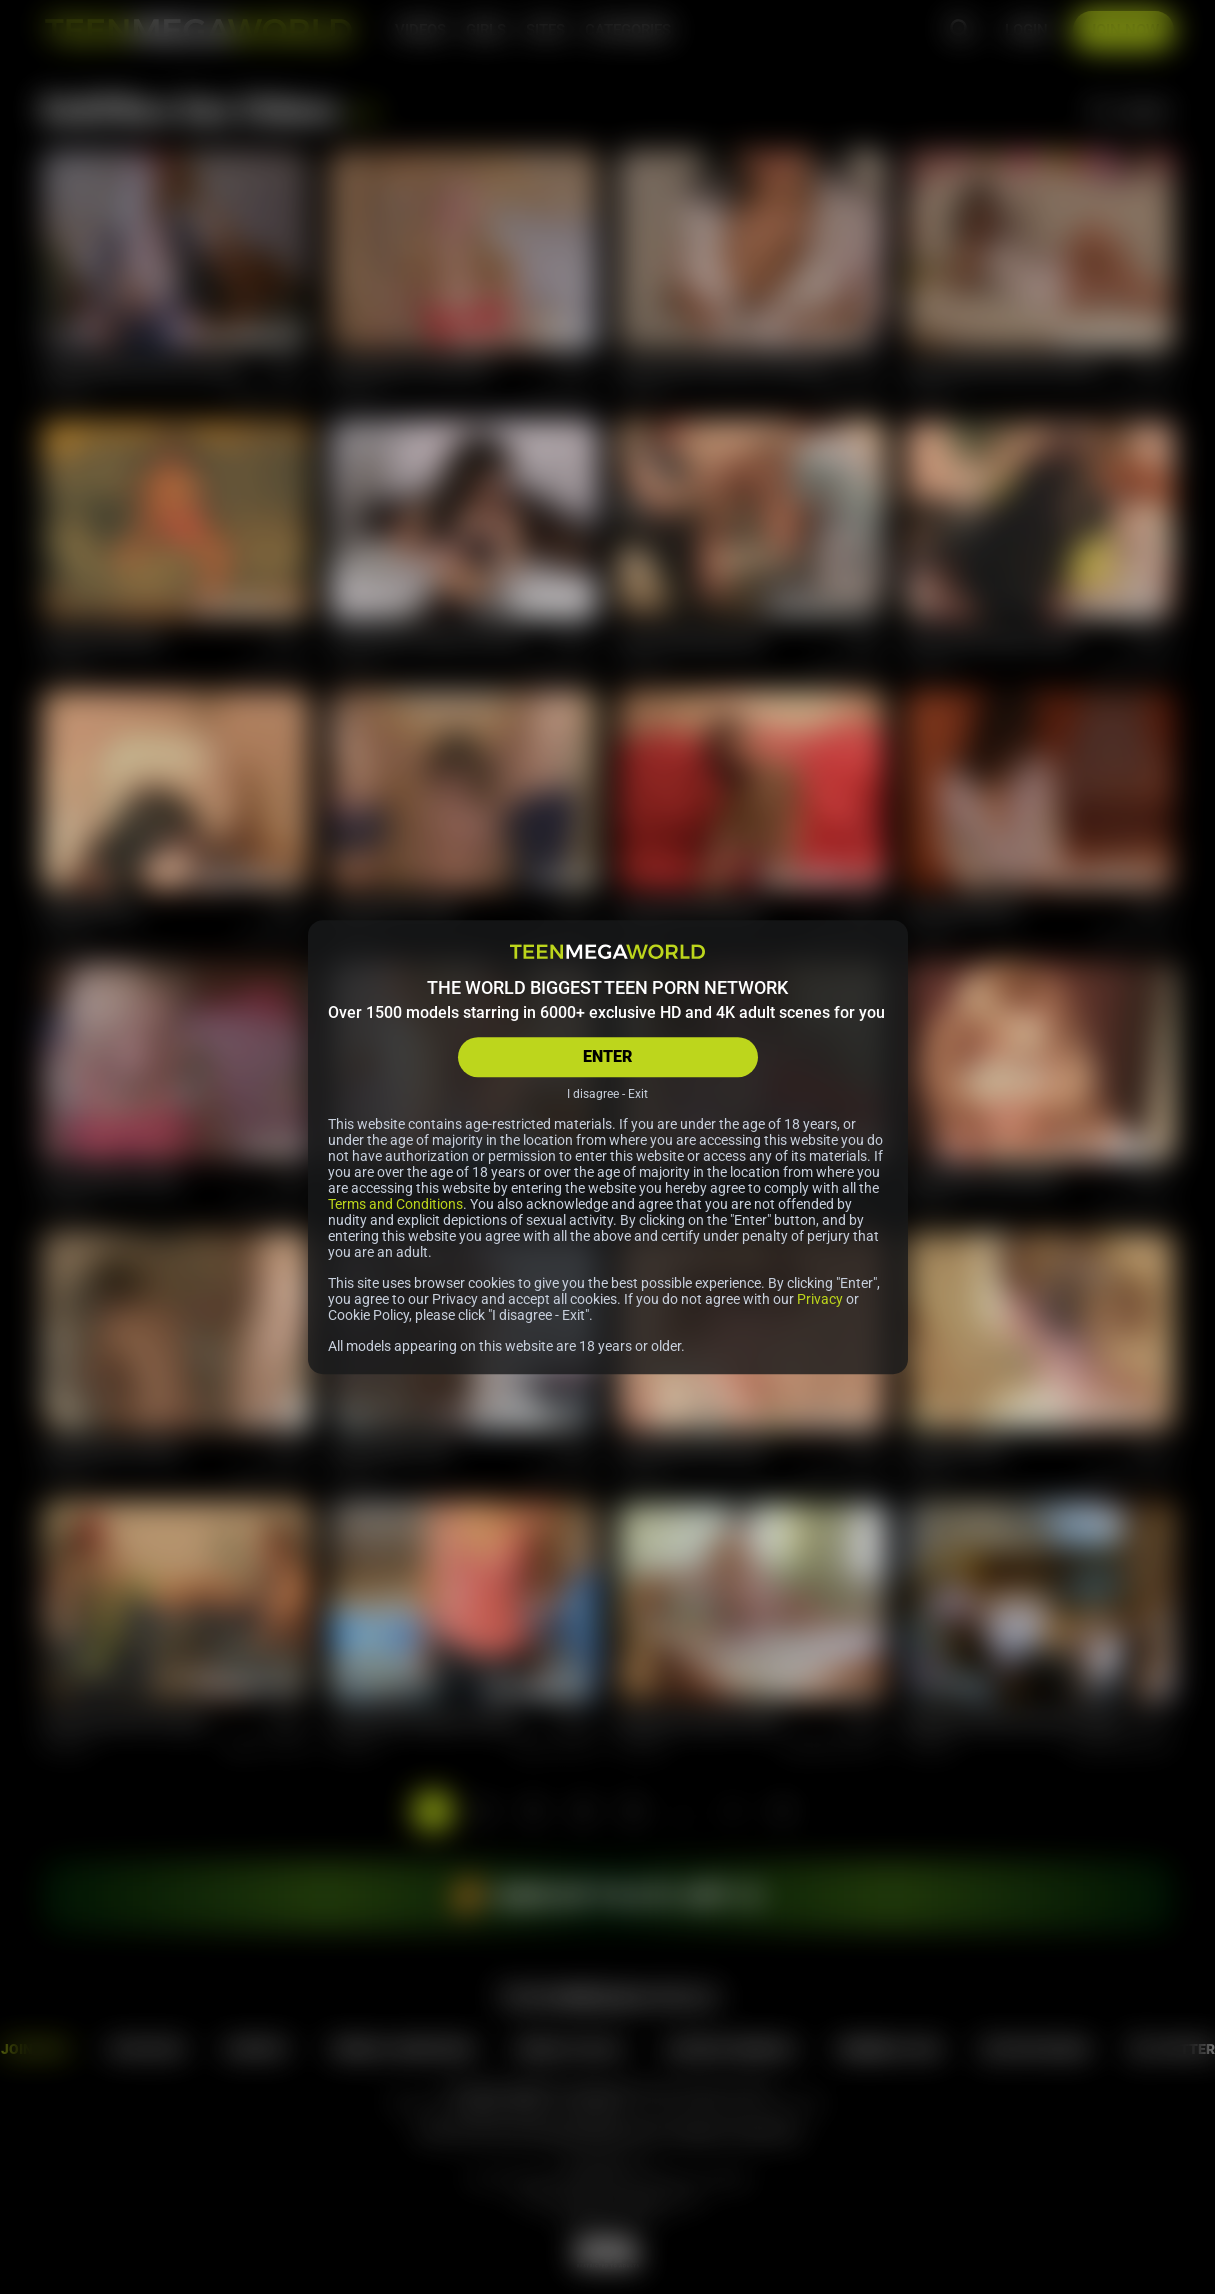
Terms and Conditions (395, 1204)
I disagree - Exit (607, 1094)
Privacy (820, 1299)
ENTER (607, 1056)
